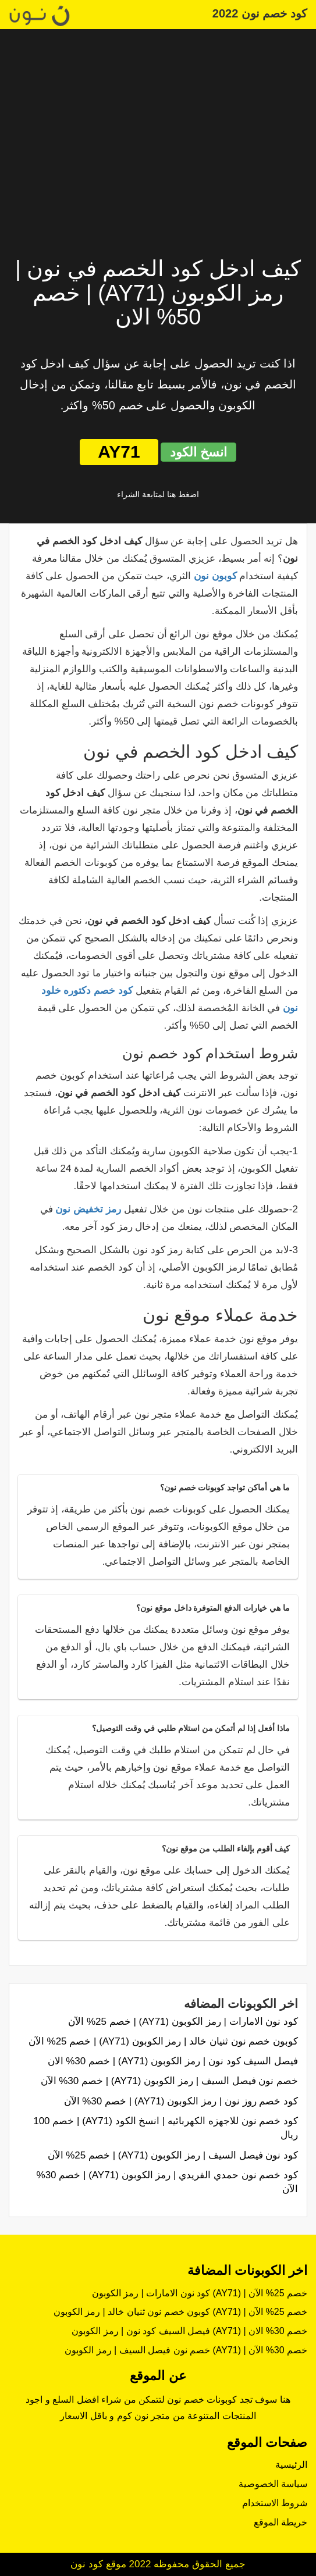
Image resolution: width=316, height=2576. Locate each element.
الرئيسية (291, 2465)
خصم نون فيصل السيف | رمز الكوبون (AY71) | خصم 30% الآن (169, 2080)
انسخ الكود (198, 452)
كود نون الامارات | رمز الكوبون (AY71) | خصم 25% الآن (183, 2021)
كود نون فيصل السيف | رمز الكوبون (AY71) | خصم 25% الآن (173, 2155)
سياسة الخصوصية (273, 2484)
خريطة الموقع (280, 2522)
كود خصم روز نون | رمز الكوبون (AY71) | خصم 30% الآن (181, 2101)
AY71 (119, 451)
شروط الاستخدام (274, 2503)
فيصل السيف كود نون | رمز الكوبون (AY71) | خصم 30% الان (173, 2061)
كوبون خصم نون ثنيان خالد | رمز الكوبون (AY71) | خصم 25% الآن (163, 2041)
